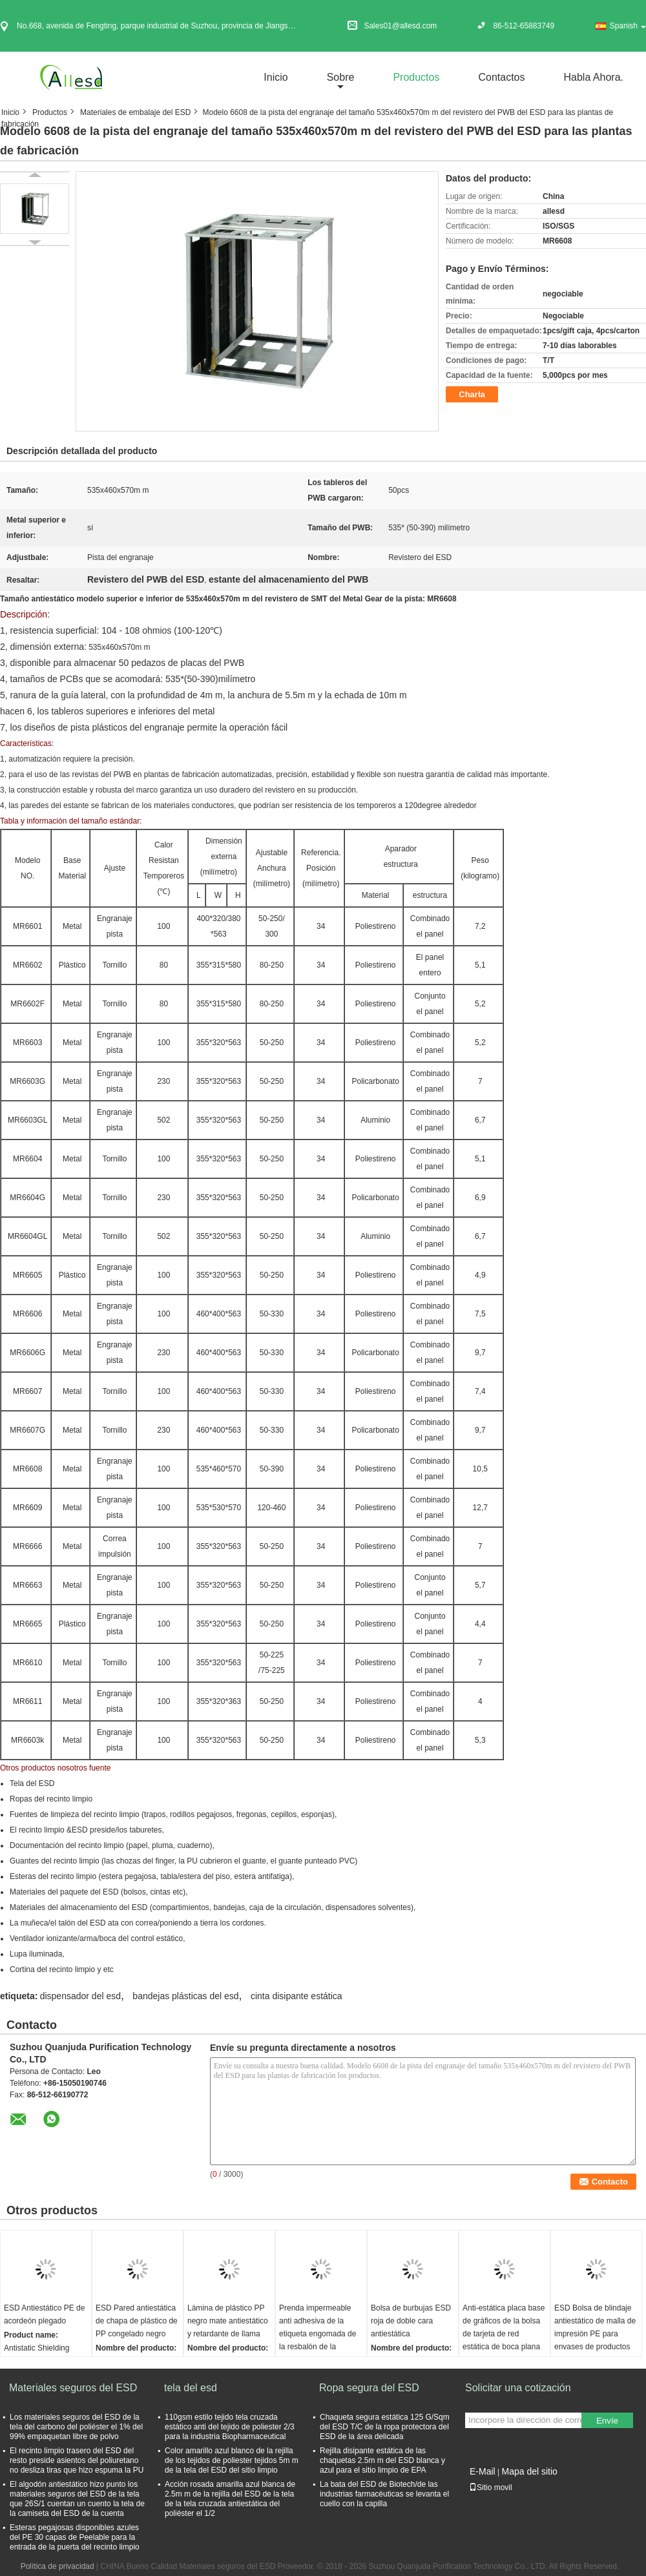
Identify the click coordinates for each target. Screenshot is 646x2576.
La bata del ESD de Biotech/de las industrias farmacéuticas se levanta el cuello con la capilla (384, 2494)
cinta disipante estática (296, 1996)
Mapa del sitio (529, 2471)
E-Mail (482, 2471)
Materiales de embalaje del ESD (135, 112)
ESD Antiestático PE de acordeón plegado (44, 2314)
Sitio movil (490, 2487)
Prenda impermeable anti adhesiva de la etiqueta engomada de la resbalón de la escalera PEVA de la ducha (317, 2340)
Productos (416, 77)
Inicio (275, 77)
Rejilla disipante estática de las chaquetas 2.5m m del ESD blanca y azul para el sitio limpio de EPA (382, 2460)
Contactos (501, 77)
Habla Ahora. (593, 77)
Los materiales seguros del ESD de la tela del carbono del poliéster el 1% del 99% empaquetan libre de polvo (76, 2427)
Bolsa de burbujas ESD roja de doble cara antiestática (411, 2320)
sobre (341, 77)
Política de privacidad (57, 2566)
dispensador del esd (80, 1996)
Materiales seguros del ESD (73, 2387)
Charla (471, 394)
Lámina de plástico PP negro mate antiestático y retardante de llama (227, 2320)
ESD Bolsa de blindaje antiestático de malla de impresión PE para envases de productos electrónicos (595, 2333)
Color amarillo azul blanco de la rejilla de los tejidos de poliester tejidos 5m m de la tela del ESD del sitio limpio (231, 2460)
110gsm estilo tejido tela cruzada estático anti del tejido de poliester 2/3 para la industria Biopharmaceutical (230, 2427)
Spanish (628, 25)
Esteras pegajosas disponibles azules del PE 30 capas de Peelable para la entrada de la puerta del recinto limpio (75, 2537)
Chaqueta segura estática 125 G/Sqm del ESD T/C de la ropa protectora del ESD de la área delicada (385, 2427)
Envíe (607, 2420)
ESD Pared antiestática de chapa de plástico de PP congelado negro (137, 2320)
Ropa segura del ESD (369, 2387)
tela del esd (190, 2387)
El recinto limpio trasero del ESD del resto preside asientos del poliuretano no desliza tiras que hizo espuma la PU (76, 2460)
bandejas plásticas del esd (185, 1996)
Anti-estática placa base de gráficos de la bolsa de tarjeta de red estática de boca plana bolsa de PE (504, 2333)
